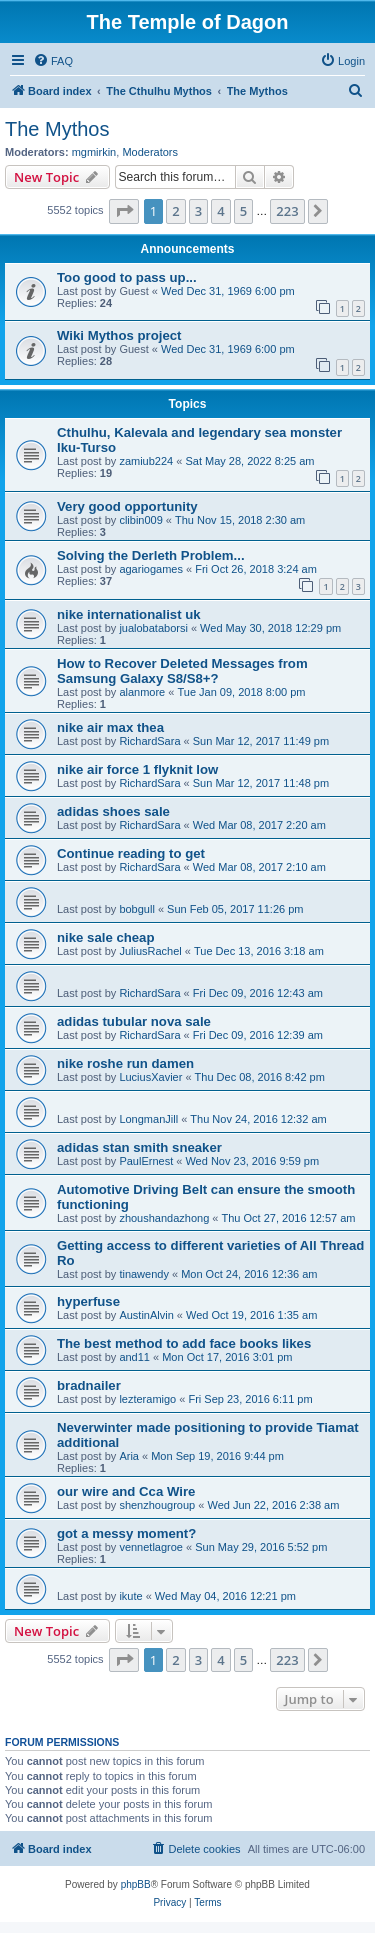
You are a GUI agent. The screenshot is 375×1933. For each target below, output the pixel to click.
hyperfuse (88, 1301)
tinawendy (144, 1274)
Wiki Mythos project (119, 335)
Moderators (150, 152)
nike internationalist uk (129, 614)
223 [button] (287, 211)
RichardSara (149, 741)
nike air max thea (110, 727)
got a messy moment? (126, 1533)
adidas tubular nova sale (134, 1021)
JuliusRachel (150, 951)
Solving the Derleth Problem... (151, 555)
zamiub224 (146, 461)
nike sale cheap (106, 937)
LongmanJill (148, 1119)
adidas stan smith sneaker (139, 1147)
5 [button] (243, 211)
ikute (130, 1596)
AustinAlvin (146, 1315)
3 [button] (198, 211)
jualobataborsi (153, 628)
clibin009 (140, 520)
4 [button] (220, 211)
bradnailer (89, 1385)
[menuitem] (53, 61)
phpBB (136, 1884)
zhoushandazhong (164, 1218)
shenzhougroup (157, 1505)
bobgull (136, 909)
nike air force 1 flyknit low (137, 769)
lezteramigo (147, 1399)
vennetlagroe (151, 1547)
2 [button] (175, 211)
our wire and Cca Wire (126, 1491)
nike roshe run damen (125, 1063)
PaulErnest (146, 1161)
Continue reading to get (131, 853)
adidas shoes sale (113, 811)
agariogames (151, 569)
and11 (134, 1357)
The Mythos (57, 129)
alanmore (142, 692)
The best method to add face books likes (184, 1343)
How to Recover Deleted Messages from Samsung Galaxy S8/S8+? (182, 671)
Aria (129, 1456)
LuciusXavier (150, 1077)
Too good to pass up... (127, 277)
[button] (124, 211)
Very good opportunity (127, 506)
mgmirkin (94, 152)
